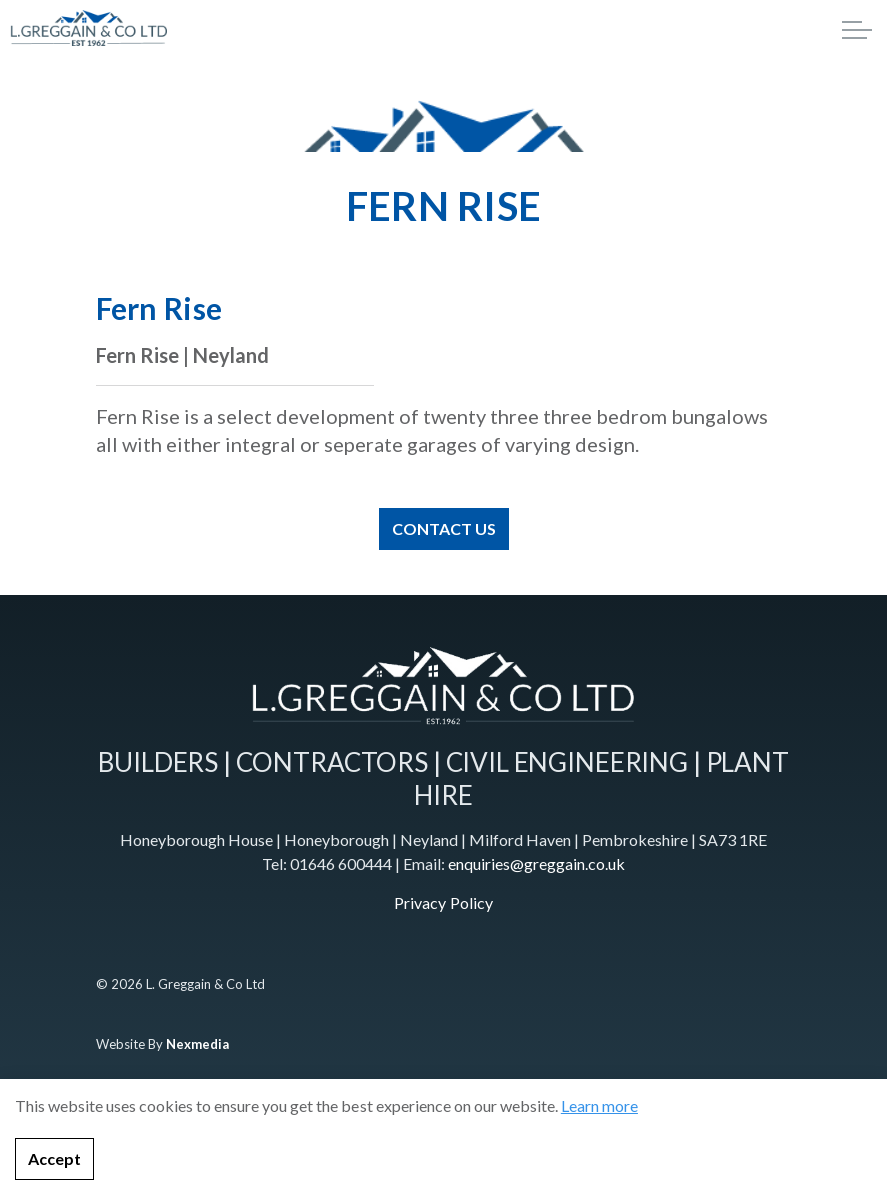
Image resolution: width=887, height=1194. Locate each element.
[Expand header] (857, 30)
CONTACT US (444, 529)
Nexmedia (197, 1044)
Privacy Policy (443, 902)
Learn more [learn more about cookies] (599, 1141)
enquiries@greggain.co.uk (536, 863)
